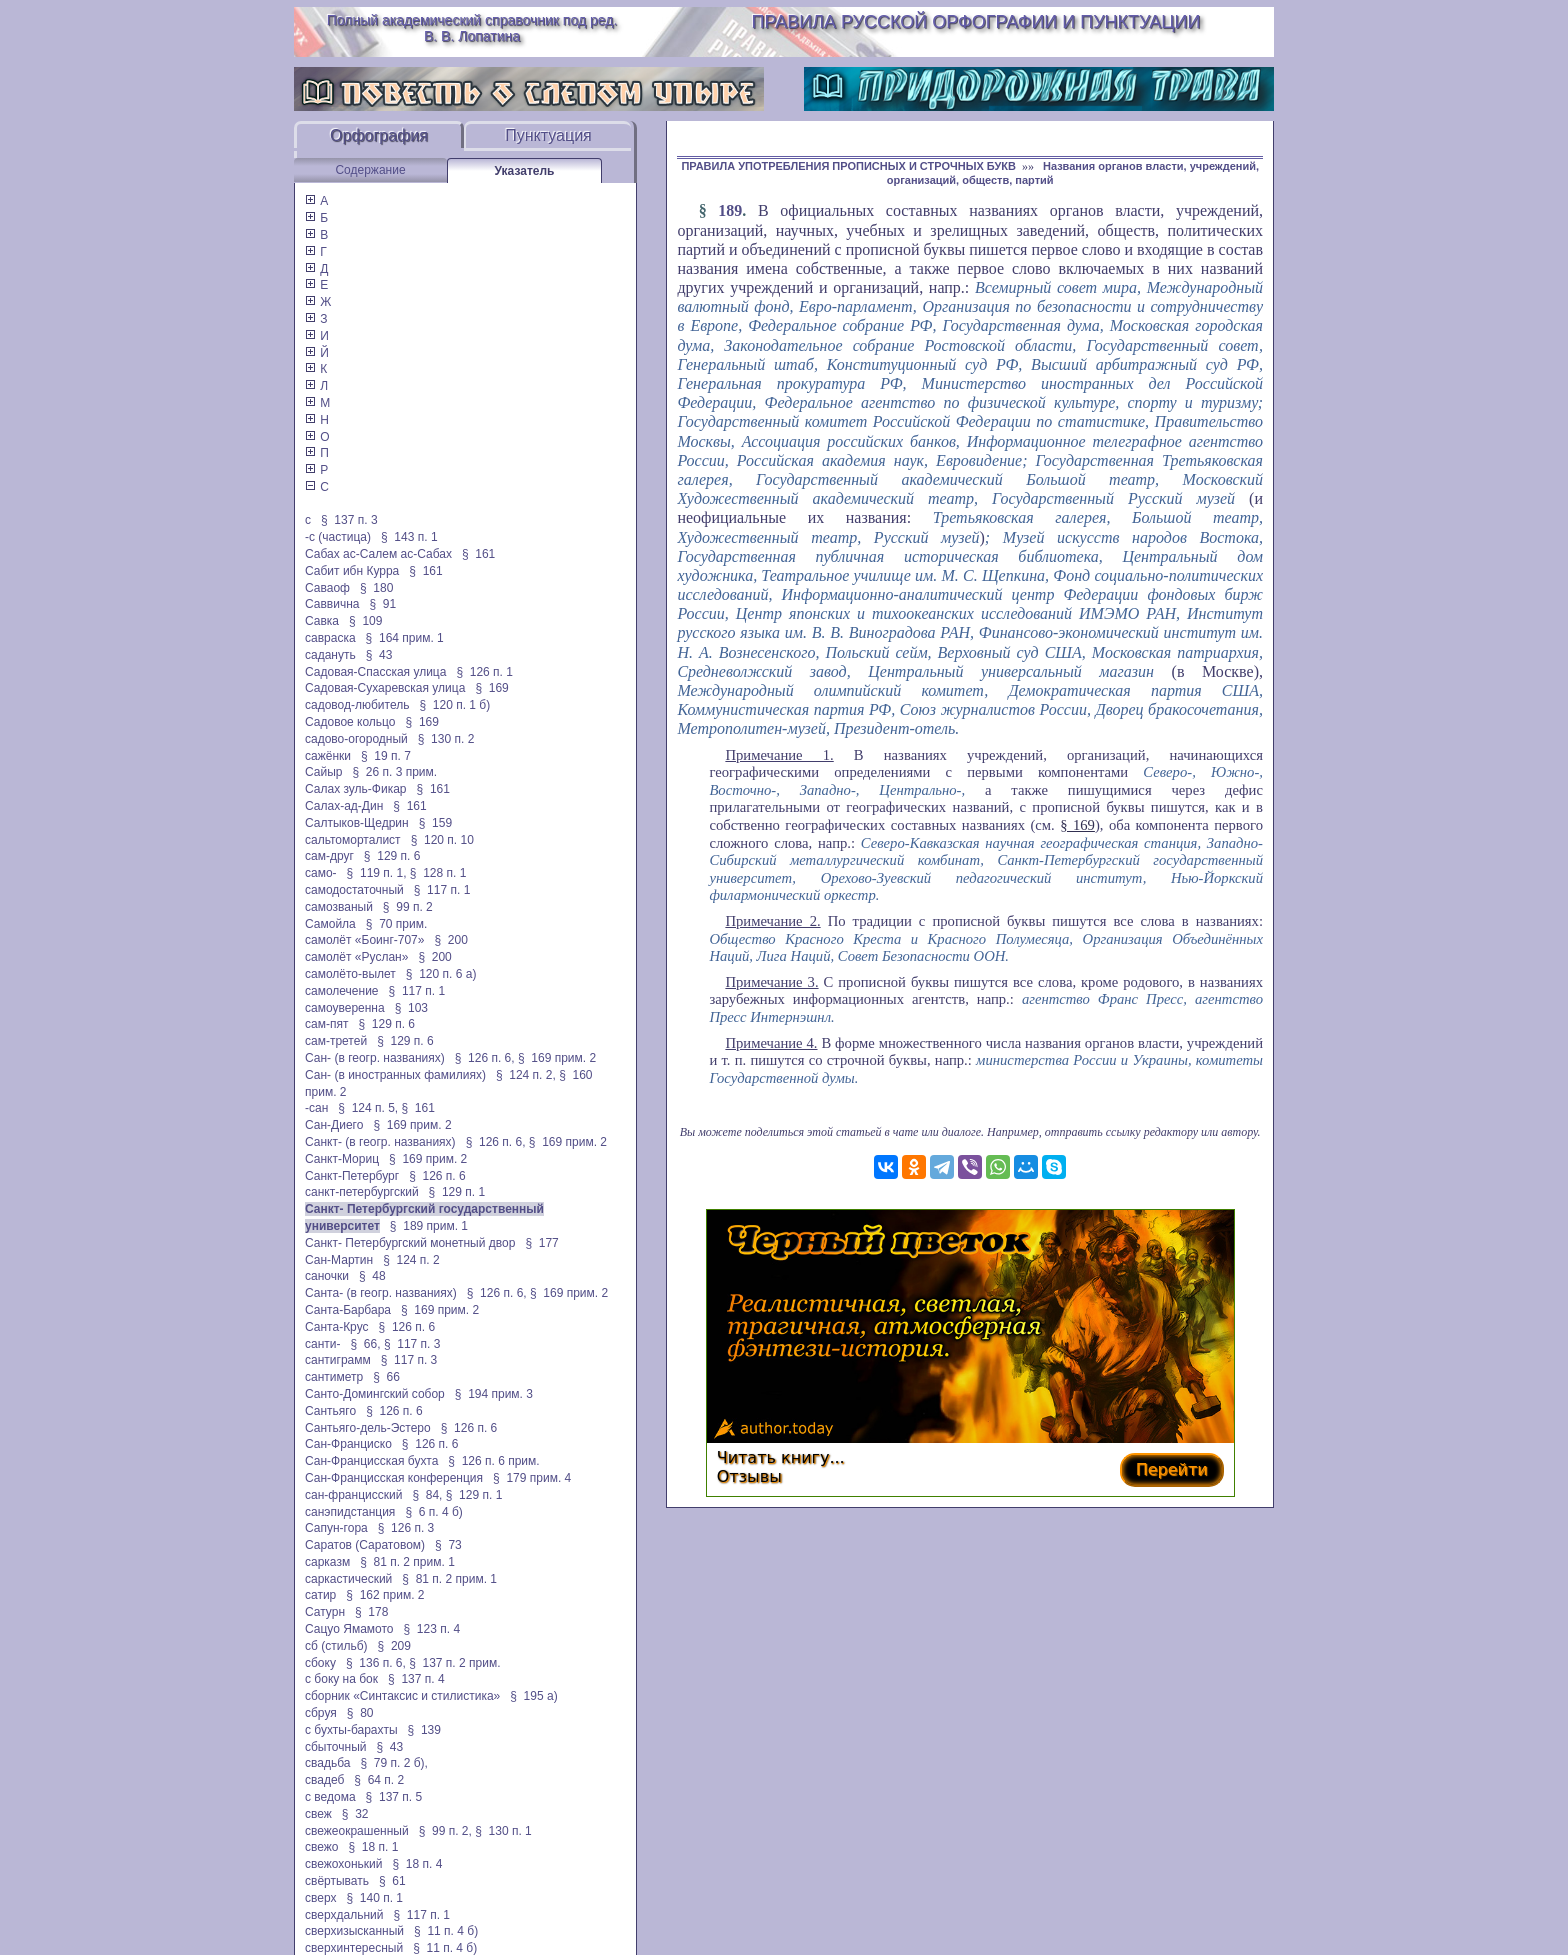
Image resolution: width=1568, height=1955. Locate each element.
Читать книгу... (781, 1457)
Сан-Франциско (348, 1444)
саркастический (348, 1579)
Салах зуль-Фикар (356, 789)
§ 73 (448, 1545)
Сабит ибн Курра (352, 571)
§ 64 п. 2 (379, 1780)
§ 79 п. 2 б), (393, 1763)
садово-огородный (356, 739)
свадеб (324, 1780)
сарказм (327, 1562)
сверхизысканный (354, 1931)
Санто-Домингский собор (375, 1394)
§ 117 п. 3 (412, 1344)
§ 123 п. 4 (432, 1629)
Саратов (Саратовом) (365, 1545)
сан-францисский (353, 1495)
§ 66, (366, 1344)
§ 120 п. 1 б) (454, 705)
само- (321, 873)
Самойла (330, 924)
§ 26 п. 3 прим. (395, 772)
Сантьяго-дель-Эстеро (368, 1428)
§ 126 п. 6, (485, 1058)
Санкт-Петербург (352, 1176)
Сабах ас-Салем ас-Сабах (378, 554)
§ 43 (379, 655)
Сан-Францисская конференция (394, 1478)
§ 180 (376, 588)
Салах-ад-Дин (344, 806)
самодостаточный (354, 890)
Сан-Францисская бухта (371, 1461)
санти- (323, 1344)
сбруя (321, 1713)
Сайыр (323, 772)
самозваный (339, 907)
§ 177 (541, 1243)
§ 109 (365, 621)
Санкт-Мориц (342, 1159)
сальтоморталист (353, 840)
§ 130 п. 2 (446, 739)
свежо (321, 1847)
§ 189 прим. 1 (429, 1226)
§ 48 (372, 1276)
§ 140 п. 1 (374, 1898)
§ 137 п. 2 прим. (454, 1663)
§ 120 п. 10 (442, 840)
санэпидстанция (350, 1512)
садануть (330, 655)
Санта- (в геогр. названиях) (381, 1293)
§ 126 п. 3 (406, 1528)
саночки (327, 1276)
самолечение (342, 991)
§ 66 (386, 1377)
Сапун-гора (336, 1528)
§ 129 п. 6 (392, 856)
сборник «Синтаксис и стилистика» (402, 1696)
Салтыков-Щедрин (357, 823)
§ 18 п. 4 (417, 1864)
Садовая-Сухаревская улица (385, 688)
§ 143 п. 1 (409, 537)
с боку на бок (341, 1679)
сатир (320, 1595)
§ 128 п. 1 (438, 873)
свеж (318, 1814)
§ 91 (383, 604)
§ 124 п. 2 (411, 1260)
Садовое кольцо (350, 722)
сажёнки (328, 756)
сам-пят (326, 1024)
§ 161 (478, 554)
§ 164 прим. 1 (405, 638)
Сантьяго (330, 1411)
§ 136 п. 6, (376, 1663)
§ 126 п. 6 (437, 1176)
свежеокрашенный (357, 1831)
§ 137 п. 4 (416, 1679)
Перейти (1172, 1469)
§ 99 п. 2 (408, 907)
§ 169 (491, 688)
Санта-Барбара (348, 1310)
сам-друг (329, 856)
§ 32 (355, 1814)
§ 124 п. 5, (368, 1108)
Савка (322, 621)
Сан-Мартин (339, 1260)
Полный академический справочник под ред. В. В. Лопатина (472, 28)
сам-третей (336, 1041)
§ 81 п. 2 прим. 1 (407, 1562)
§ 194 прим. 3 (494, 1394)
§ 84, (427, 1495)
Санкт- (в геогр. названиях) (380, 1142)
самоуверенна (345, 1008)
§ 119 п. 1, (377, 873)
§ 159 (435, 823)
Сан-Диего (334, 1125)
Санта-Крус (337, 1327)
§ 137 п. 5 (394, 1797)
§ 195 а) (533, 1696)
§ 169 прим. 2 (557, 1058)
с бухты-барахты (351, 1730)
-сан (316, 1108)
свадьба (327, 1763)
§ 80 (360, 1713)
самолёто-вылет (350, 974)
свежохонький (343, 1864)
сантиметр (334, 1377)
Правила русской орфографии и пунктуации (976, 22)
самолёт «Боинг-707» (364, 940)
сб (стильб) (336, 1646)
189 (730, 210)
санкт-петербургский (362, 1192)
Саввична (332, 604)
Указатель (525, 171)
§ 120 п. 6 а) (441, 974)
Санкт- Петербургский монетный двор (410, 1243)
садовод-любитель (357, 705)
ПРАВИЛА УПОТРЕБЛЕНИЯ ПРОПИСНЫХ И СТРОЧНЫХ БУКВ (848, 166)
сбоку (320, 1663)
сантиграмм (338, 1360)
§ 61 (392, 1881)
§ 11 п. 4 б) (446, 1931)
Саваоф (327, 588)
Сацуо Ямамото (349, 1629)
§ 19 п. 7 (386, 756)
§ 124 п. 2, (526, 1075)
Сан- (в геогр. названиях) (375, 1058)
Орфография (379, 135)
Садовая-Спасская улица (375, 672)
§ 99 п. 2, (445, 1831)
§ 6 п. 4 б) (433, 1512)
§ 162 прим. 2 (385, 1595)
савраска (330, 638)
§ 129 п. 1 (457, 1192)
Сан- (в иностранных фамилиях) (395, 1075)
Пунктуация (548, 135)
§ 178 (371, 1612)
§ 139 (424, 1730)
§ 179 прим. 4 (532, 1478)
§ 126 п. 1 (484, 672)
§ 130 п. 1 (503, 1831)
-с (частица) (338, 537)
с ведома (330, 1797)
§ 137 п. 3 (349, 520)
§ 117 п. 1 (442, 890)
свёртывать (337, 1881)
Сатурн (325, 1612)
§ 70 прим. (396, 924)
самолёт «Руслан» (356, 957)
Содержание (370, 170)
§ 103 (411, 1008)
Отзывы (749, 1476)
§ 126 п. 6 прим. (493, 1461)
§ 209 (394, 1646)
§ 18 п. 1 (374, 1847)
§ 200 (450, 940)
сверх (320, 1898)
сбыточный (335, 1747)
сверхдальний (344, 1915)
